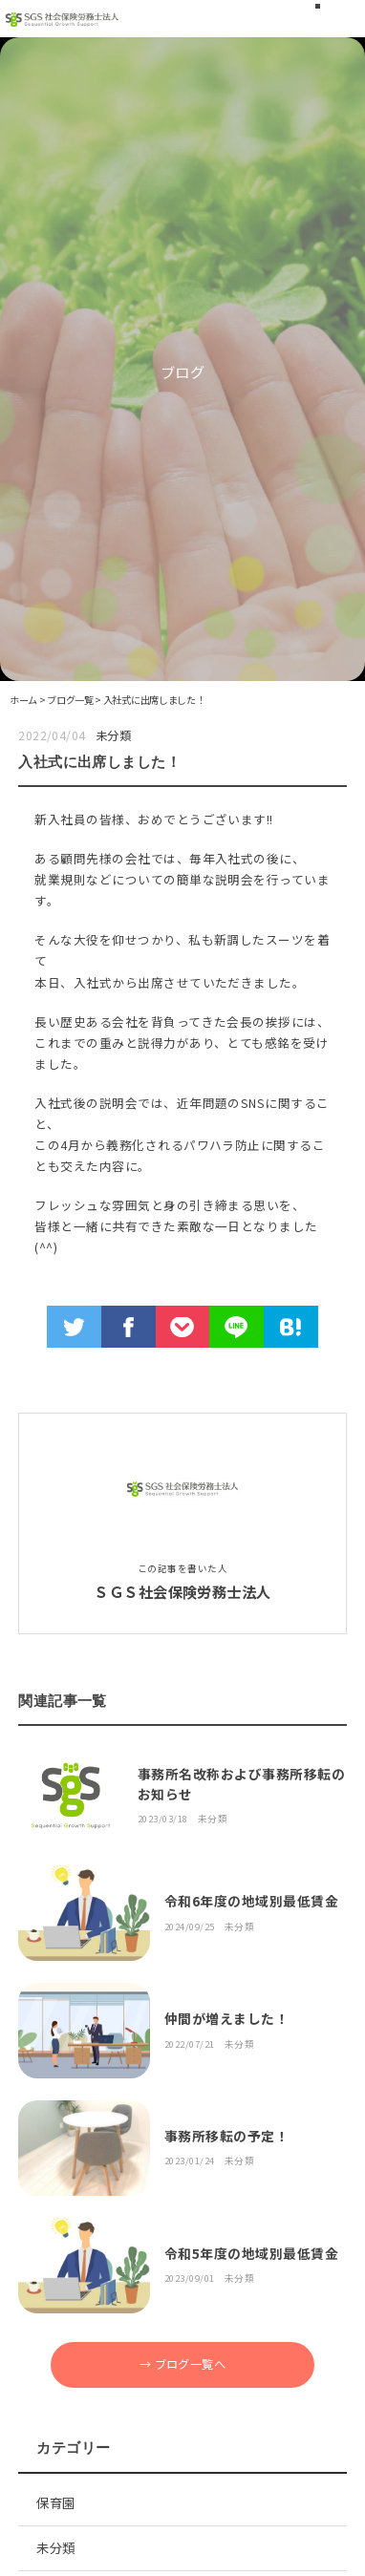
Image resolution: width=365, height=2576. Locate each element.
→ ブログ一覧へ (183, 2364)
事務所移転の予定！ (226, 2135)
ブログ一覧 (70, 699)
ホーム (23, 699)
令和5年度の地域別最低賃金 (251, 2253)
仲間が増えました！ (226, 2018)
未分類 (113, 735)
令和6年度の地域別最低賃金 (251, 1900)
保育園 (55, 2502)
